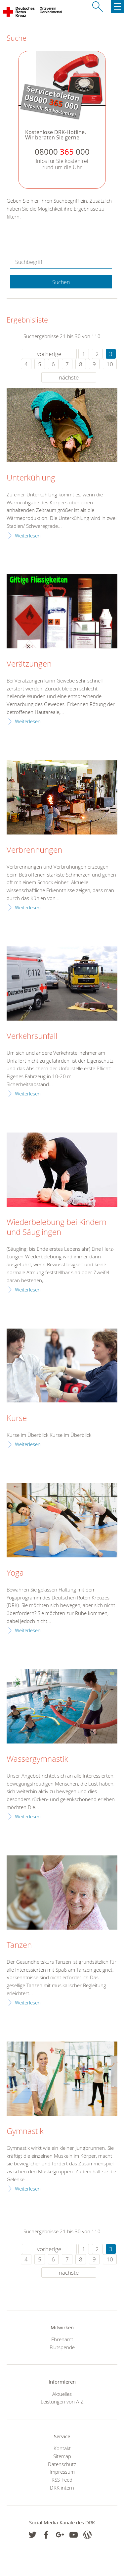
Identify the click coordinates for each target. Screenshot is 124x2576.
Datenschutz (62, 2464)
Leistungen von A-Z (62, 2401)
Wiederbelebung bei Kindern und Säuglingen (56, 1227)
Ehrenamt (62, 2339)
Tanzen (19, 1945)
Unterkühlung (31, 478)
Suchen (61, 282)
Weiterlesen (28, 535)
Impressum (62, 2471)
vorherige (49, 354)
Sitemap (62, 2456)
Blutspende (62, 2347)
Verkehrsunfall (32, 1036)
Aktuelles (62, 2394)
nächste (69, 377)
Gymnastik (25, 2131)
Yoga (15, 1573)
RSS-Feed (62, 2479)
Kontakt (62, 2448)
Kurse (17, 1418)
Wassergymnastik (37, 1759)
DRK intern (62, 2487)
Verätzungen (29, 664)
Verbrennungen (34, 850)
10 (109, 364)
